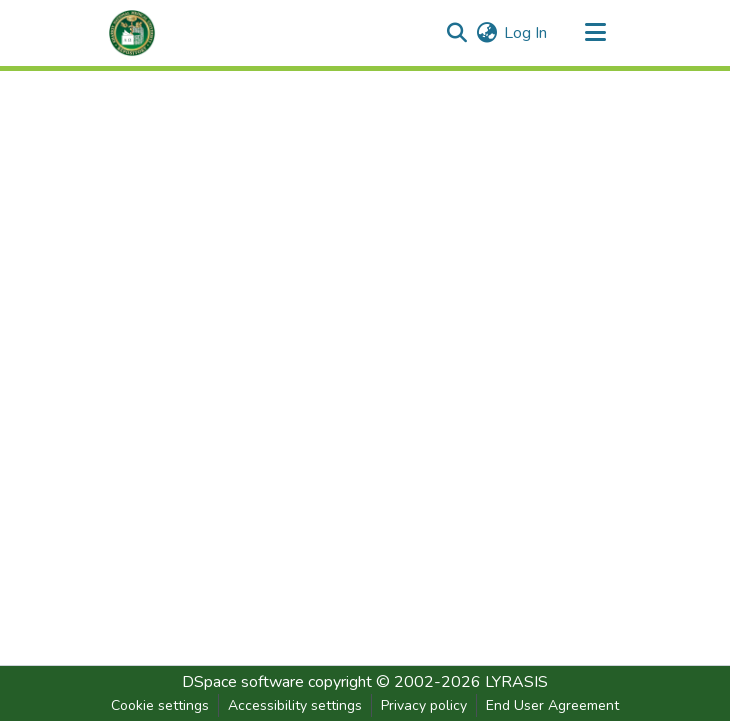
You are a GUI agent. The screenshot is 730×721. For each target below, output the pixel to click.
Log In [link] (525, 33)
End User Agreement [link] (552, 705)
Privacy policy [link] (424, 705)
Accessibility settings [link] (295, 705)
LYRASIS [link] (516, 682)
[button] (132, 33)
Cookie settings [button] (160, 705)
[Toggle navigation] (595, 33)
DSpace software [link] (243, 682)
